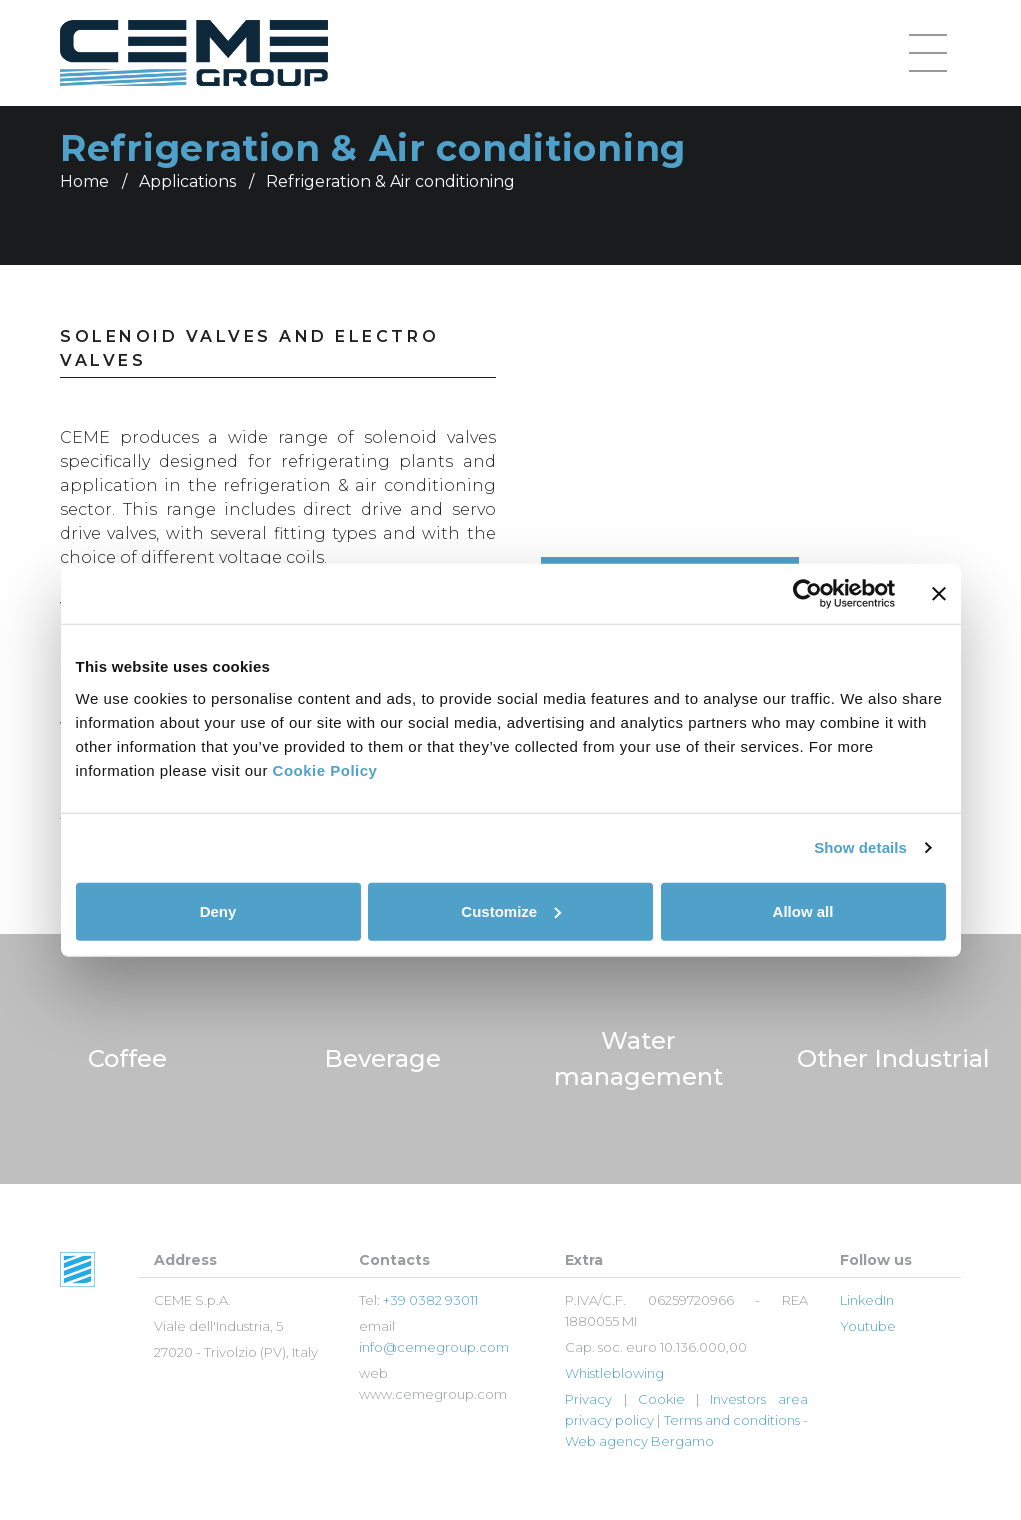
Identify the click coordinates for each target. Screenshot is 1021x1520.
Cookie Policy (325, 769)
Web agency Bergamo (639, 1441)
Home (84, 181)
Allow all (803, 910)
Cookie (661, 1399)
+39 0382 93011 (430, 1300)
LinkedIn (867, 1300)
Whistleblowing (614, 1373)
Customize (511, 910)
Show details (860, 847)
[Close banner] (939, 594)
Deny (218, 910)
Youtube (868, 1326)
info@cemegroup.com (434, 1347)
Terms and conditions (732, 1420)
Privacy (588, 1399)
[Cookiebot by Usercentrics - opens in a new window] (807, 594)
